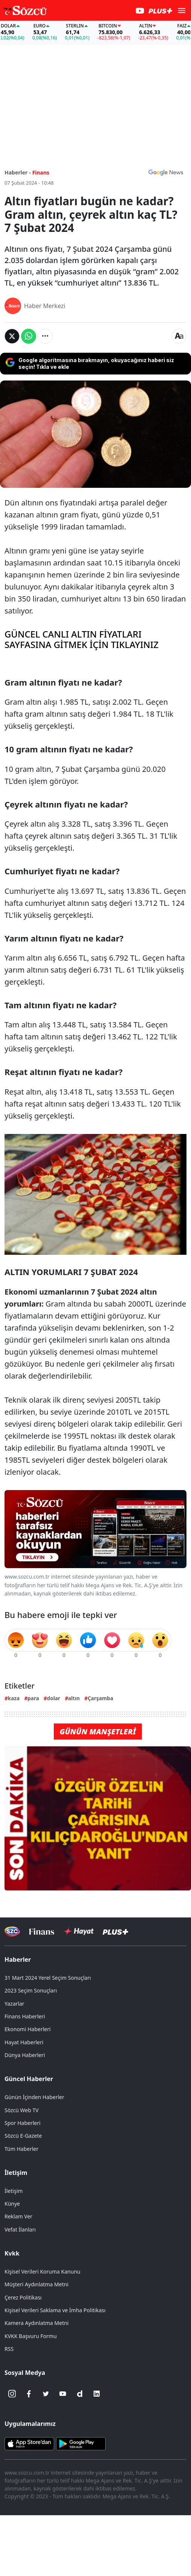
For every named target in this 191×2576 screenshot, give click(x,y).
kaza (14, 1698)
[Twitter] (45, 2393)
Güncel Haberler (29, 2079)
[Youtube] (62, 2393)
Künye (12, 2203)
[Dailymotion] (79, 2393)
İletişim (16, 2172)
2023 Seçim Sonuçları (31, 1990)
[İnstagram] (12, 2393)
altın (74, 1698)
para (33, 1698)
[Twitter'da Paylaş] (12, 336)
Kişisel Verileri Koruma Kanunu (42, 2271)
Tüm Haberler (21, 2148)
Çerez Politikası (23, 2297)
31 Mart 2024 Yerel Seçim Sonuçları (48, 1977)
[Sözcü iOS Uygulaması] (29, 2443)
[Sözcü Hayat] (78, 1931)
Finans (41, 172)
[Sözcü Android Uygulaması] (81, 2443)
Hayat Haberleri (24, 2042)
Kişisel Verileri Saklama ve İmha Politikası (55, 2310)
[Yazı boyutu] (178, 336)
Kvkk (12, 2253)
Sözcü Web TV (22, 2110)
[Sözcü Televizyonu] (12, 1931)
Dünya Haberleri (25, 2055)
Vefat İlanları (20, 2229)
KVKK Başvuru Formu (31, 2336)
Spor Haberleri (23, 2122)
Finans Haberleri (25, 2016)
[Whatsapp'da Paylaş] (28, 336)
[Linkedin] (96, 2393)
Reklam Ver (18, 2216)
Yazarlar (14, 2003)
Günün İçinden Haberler (34, 2097)
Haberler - (17, 172)
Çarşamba (100, 1698)
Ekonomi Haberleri (28, 2029)
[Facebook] (28, 2393)
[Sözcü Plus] (115, 1931)
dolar (53, 1698)
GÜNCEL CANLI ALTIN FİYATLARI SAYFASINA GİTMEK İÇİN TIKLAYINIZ (82, 639)
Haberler (18, 1959)
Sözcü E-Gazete (23, 2135)
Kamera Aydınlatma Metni (36, 2322)
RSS (9, 2348)
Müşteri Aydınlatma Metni (36, 2284)
